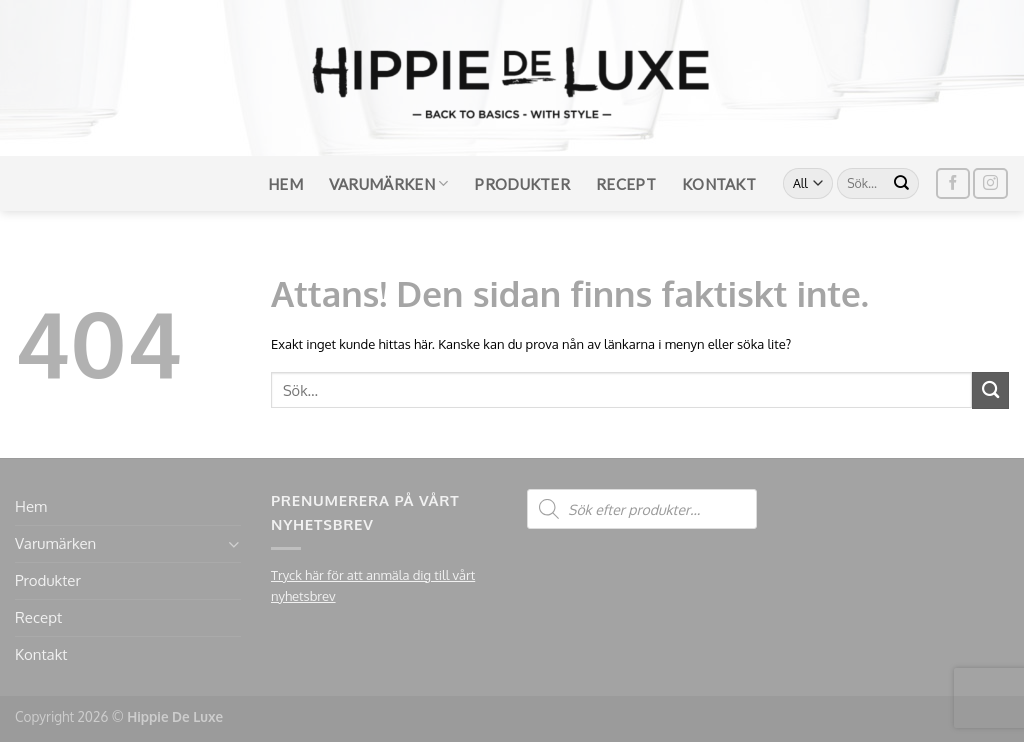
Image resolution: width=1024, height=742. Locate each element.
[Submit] (902, 184)
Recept (626, 184)
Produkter (522, 184)
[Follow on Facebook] (953, 183)
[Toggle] (233, 544)
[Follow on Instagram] (990, 183)
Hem (285, 184)
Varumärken (389, 183)
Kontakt (719, 184)
